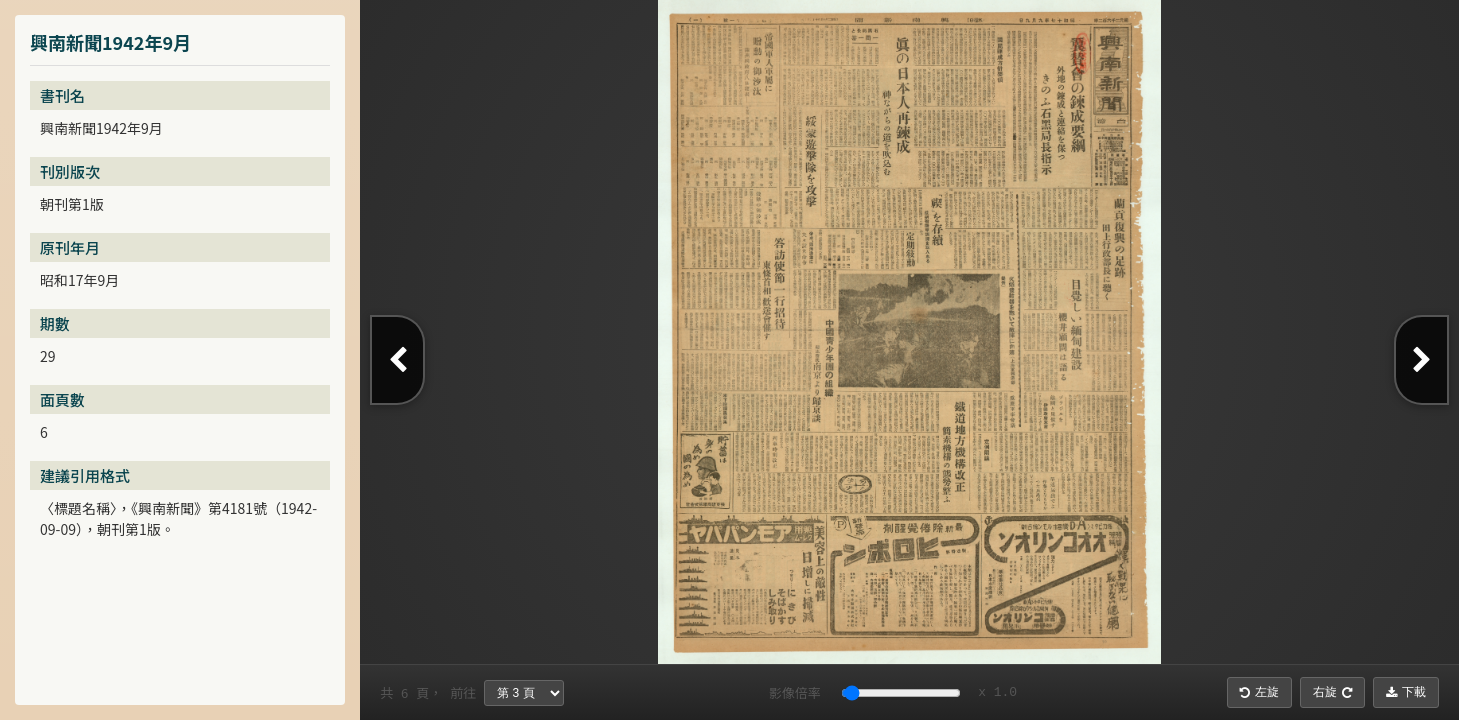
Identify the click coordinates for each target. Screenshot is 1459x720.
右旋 (1332, 692)
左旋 (1259, 692)
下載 (1406, 692)
